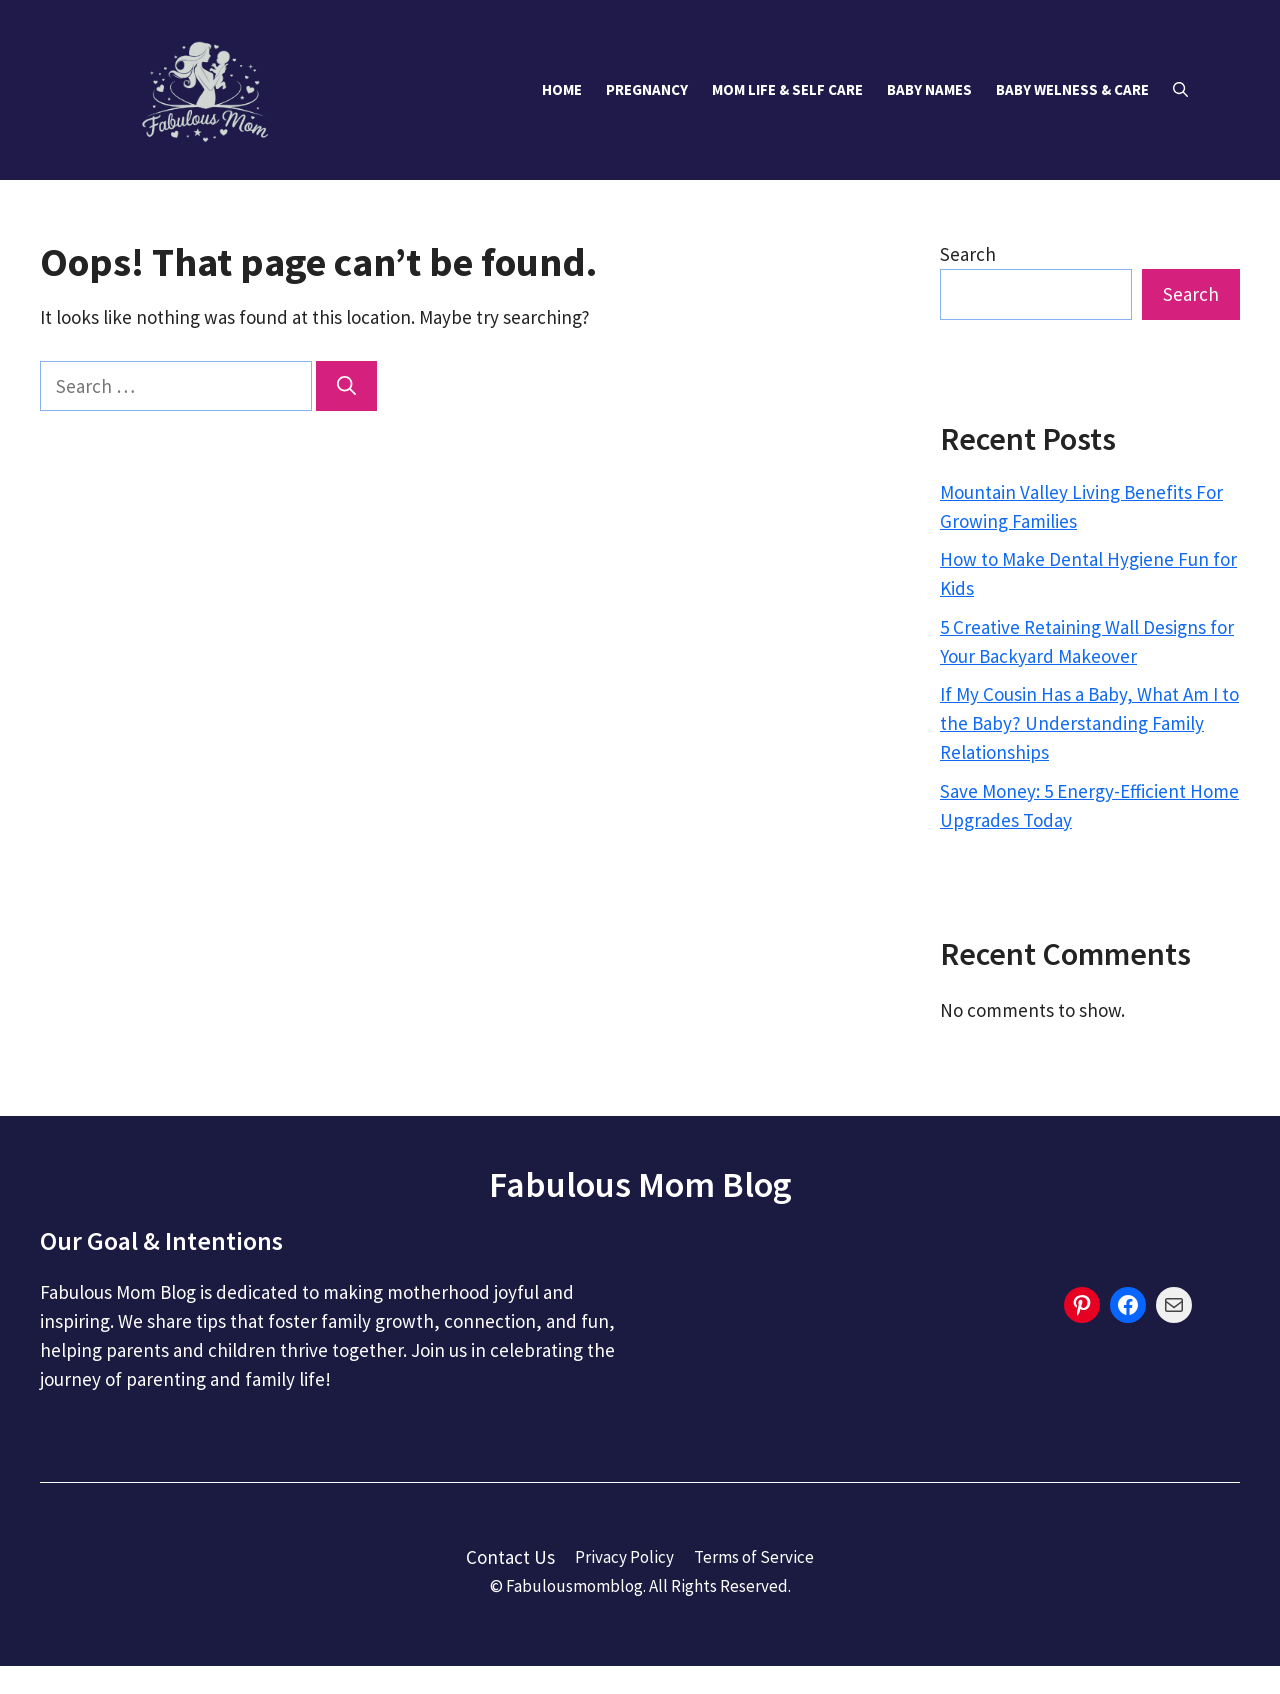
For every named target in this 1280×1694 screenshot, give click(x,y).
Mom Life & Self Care (787, 89)
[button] (1180, 90)
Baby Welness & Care (1072, 89)
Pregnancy (647, 89)
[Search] (346, 386)
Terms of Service (754, 1557)
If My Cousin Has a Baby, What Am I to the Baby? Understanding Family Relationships (1089, 723)
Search (968, 254)
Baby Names (929, 89)
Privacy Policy (624, 1557)
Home (562, 89)
